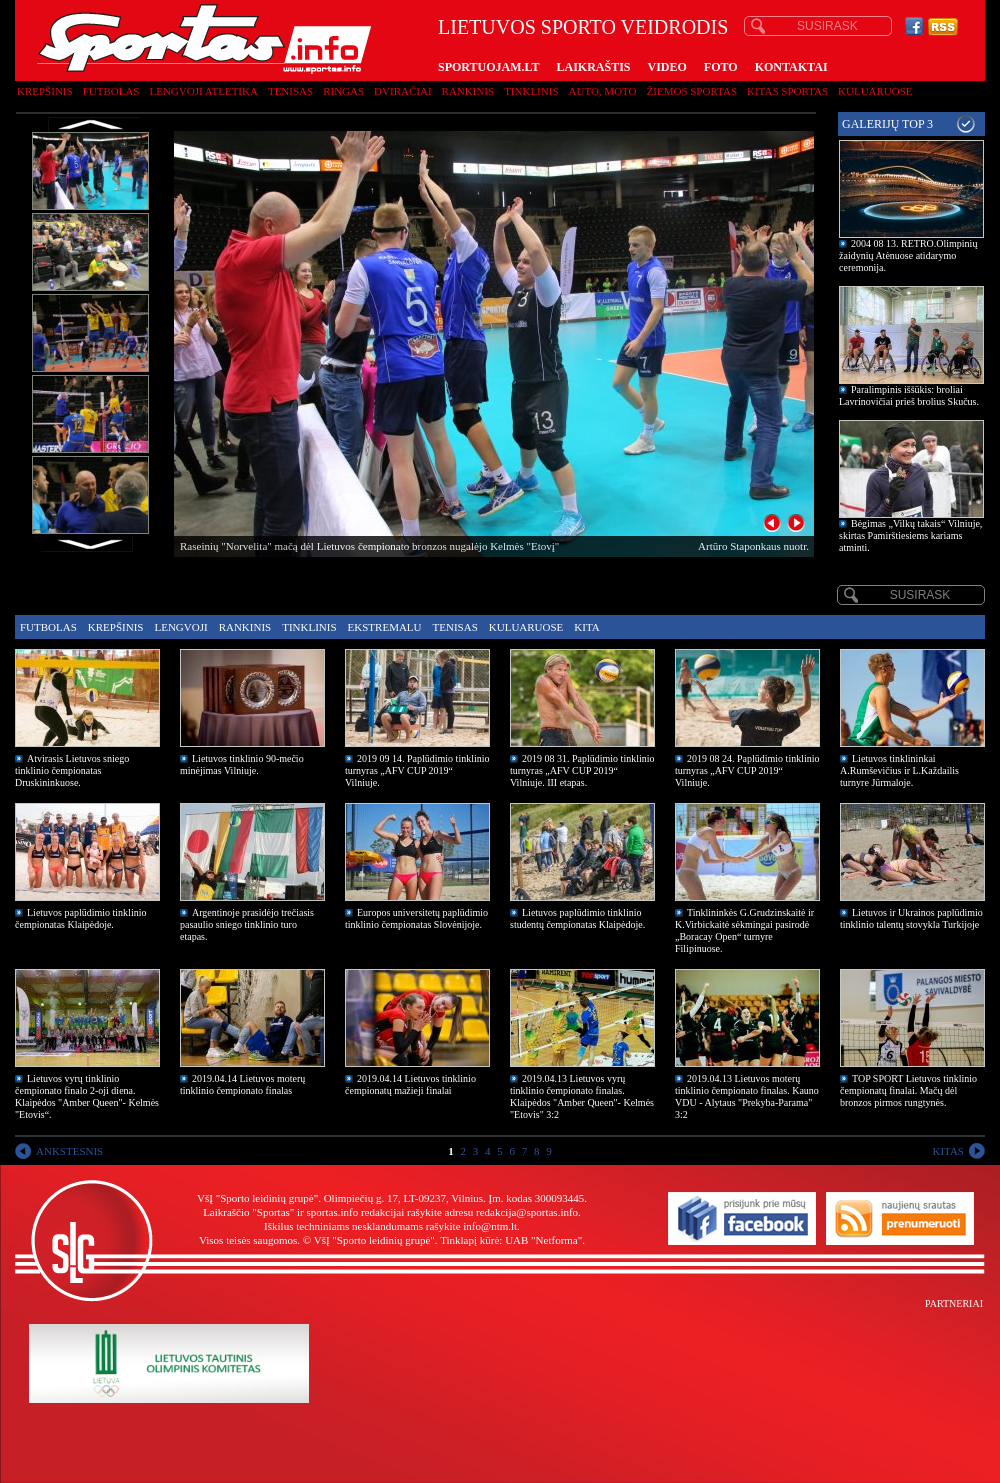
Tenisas (290, 91)
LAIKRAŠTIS (593, 67)
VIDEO (667, 67)
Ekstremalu (385, 627)
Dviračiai (402, 91)
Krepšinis (45, 91)
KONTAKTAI (791, 67)
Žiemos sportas (692, 91)
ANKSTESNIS (69, 1151)
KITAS (948, 1151)
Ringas (343, 91)
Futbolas (111, 91)
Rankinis (468, 91)
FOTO (721, 67)
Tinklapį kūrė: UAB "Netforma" (511, 1240)
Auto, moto (603, 91)
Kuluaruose (875, 91)
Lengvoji (180, 627)
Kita (586, 627)
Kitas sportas (787, 91)
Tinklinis (531, 91)
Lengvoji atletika (203, 91)
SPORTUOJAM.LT (488, 67)
